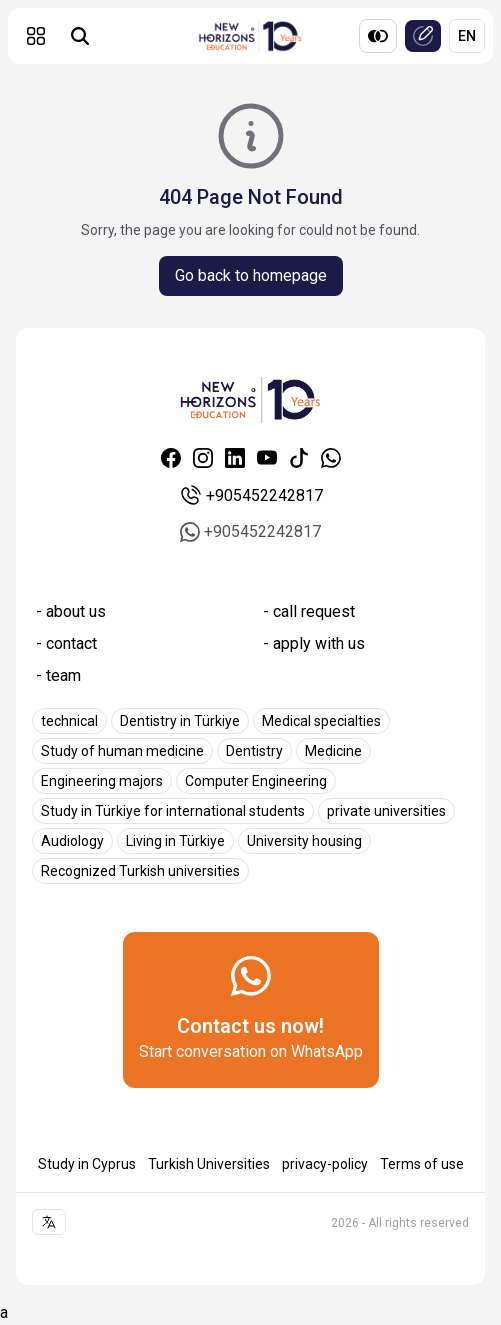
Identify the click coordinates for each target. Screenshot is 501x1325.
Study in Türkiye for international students (173, 811)
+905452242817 (250, 496)
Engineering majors (102, 781)
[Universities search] (80, 36)
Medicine (333, 751)
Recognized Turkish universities (140, 871)
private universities (386, 811)
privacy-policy (325, 1164)
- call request (309, 611)
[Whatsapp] (331, 458)
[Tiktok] (299, 458)
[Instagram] (203, 458)
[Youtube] (267, 458)
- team (58, 675)
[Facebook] (171, 458)
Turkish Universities (209, 1164)
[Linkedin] (235, 458)
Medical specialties (321, 721)
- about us (71, 611)
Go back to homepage (251, 275)
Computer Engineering (256, 781)
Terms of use (422, 1164)
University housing (304, 841)
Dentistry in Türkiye (180, 721)
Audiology (72, 841)
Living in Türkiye (175, 841)
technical (69, 721)
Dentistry (254, 751)
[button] (36, 36)
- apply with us (314, 643)
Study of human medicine (122, 751)
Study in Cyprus (87, 1164)
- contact (66, 643)
